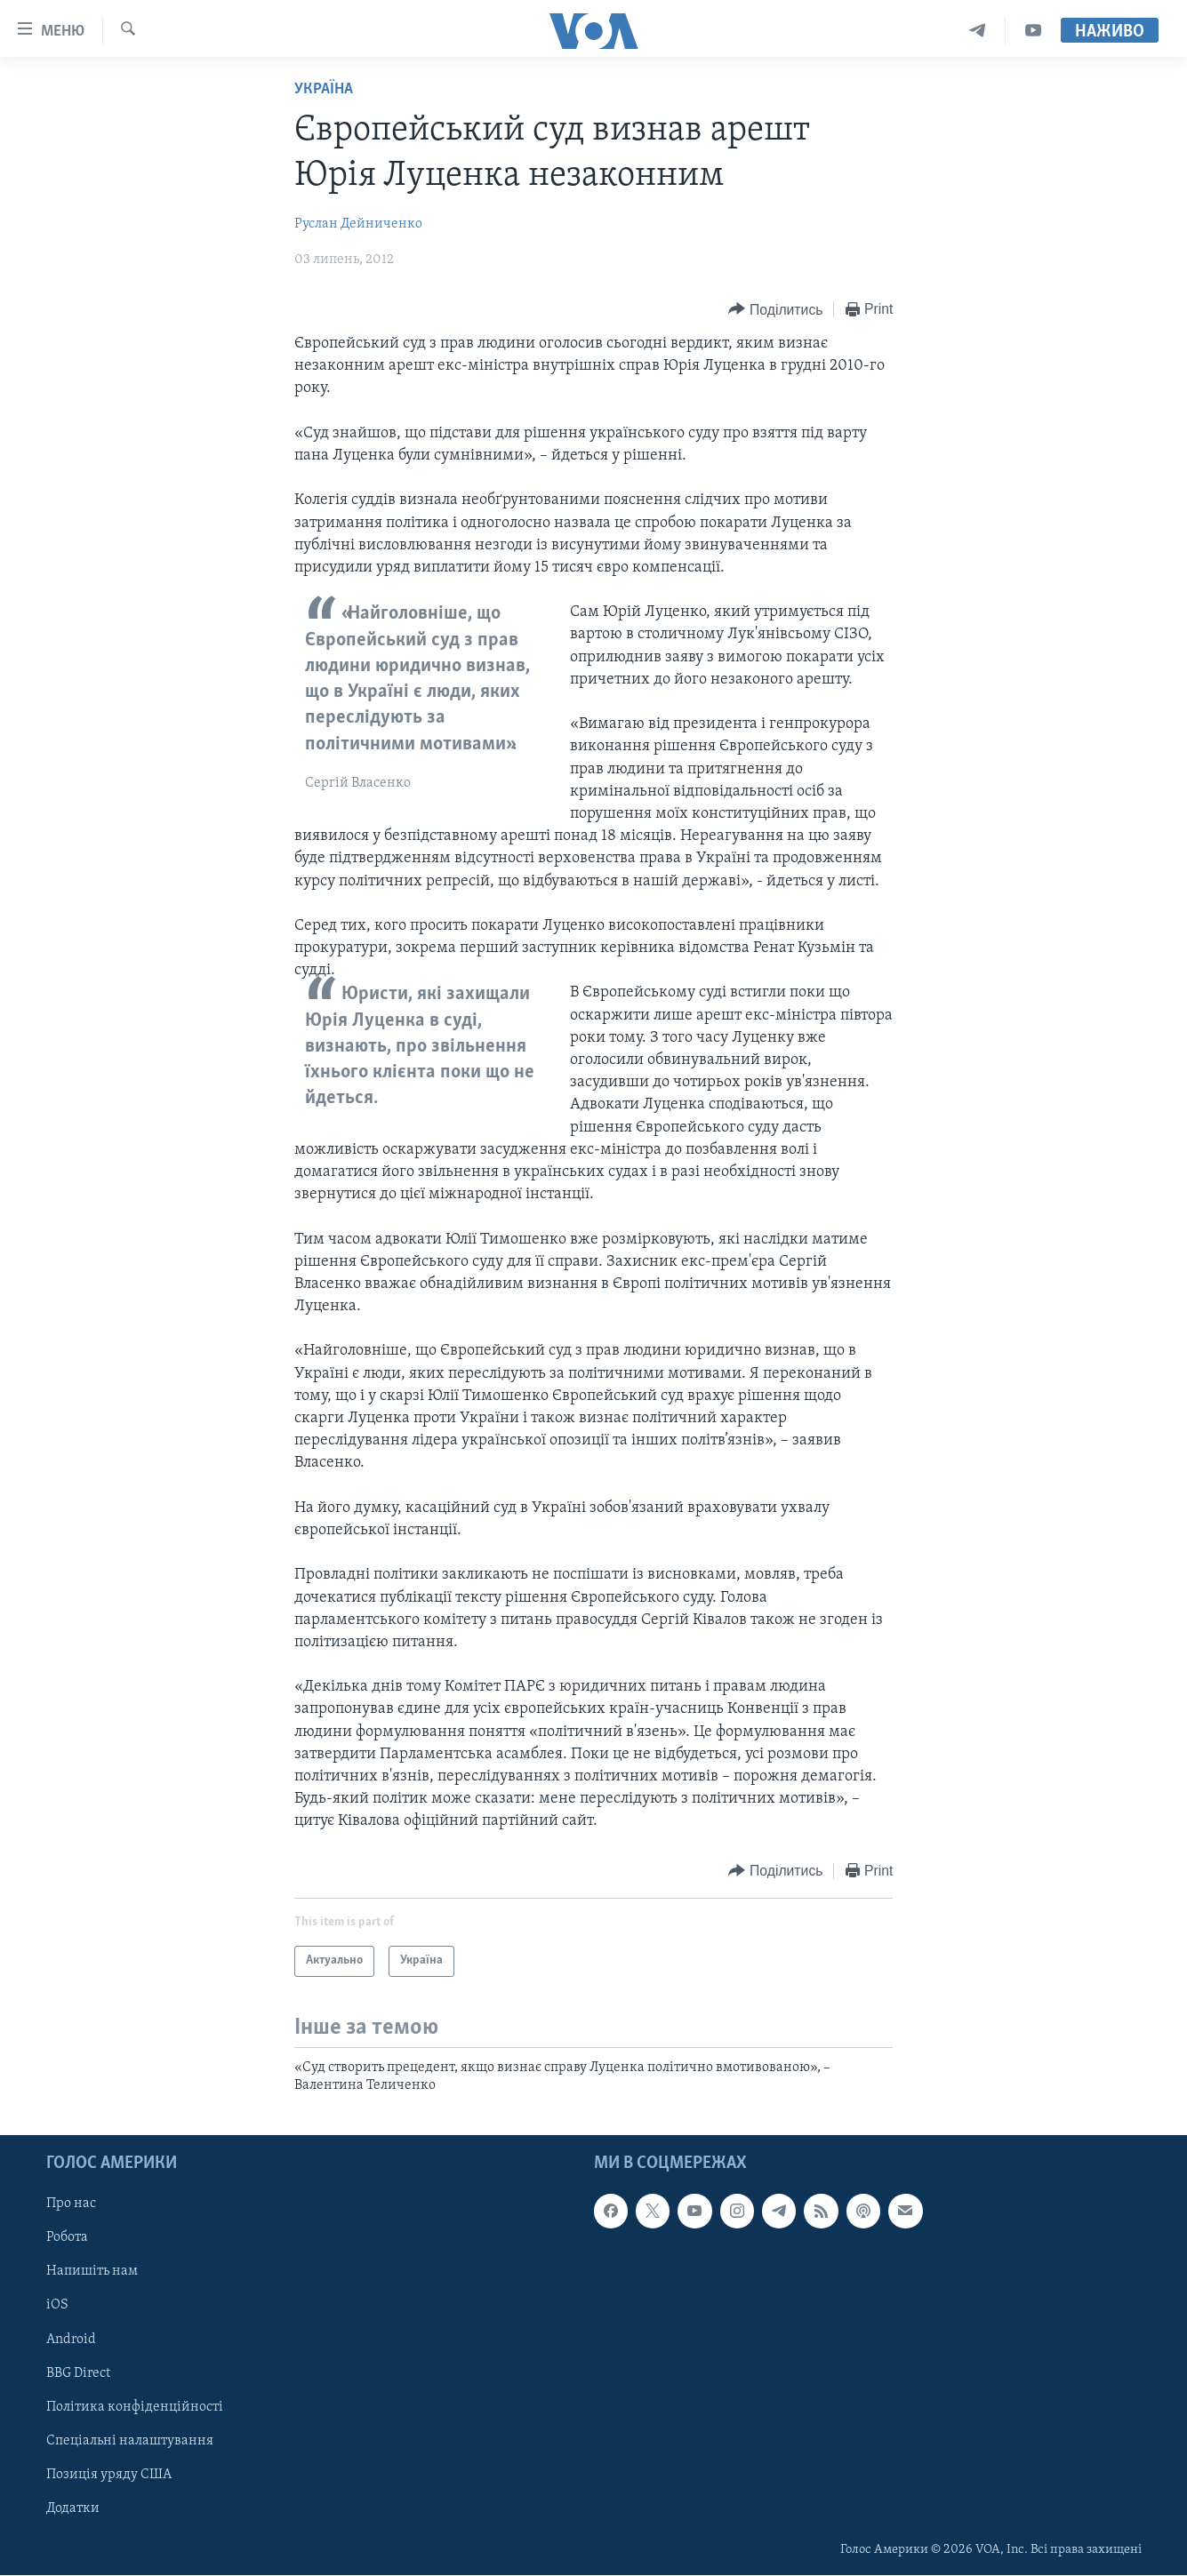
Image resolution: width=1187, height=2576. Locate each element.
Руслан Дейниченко (358, 224)
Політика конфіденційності (134, 2407)
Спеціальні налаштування (129, 2441)
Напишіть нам (92, 2272)
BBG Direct (78, 2373)
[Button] (775, 310)
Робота (67, 2238)
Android (71, 2339)
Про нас (71, 2204)
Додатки (73, 2508)
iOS (57, 2306)
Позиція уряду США (109, 2475)
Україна (323, 89)
